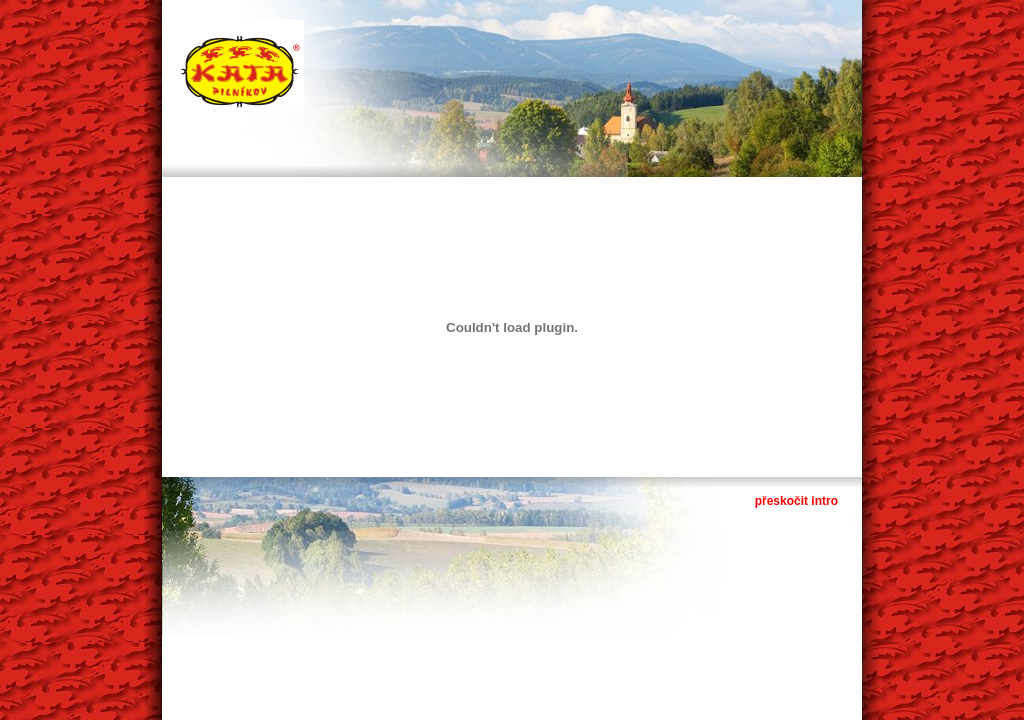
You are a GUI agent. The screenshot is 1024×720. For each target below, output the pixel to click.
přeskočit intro (796, 501)
